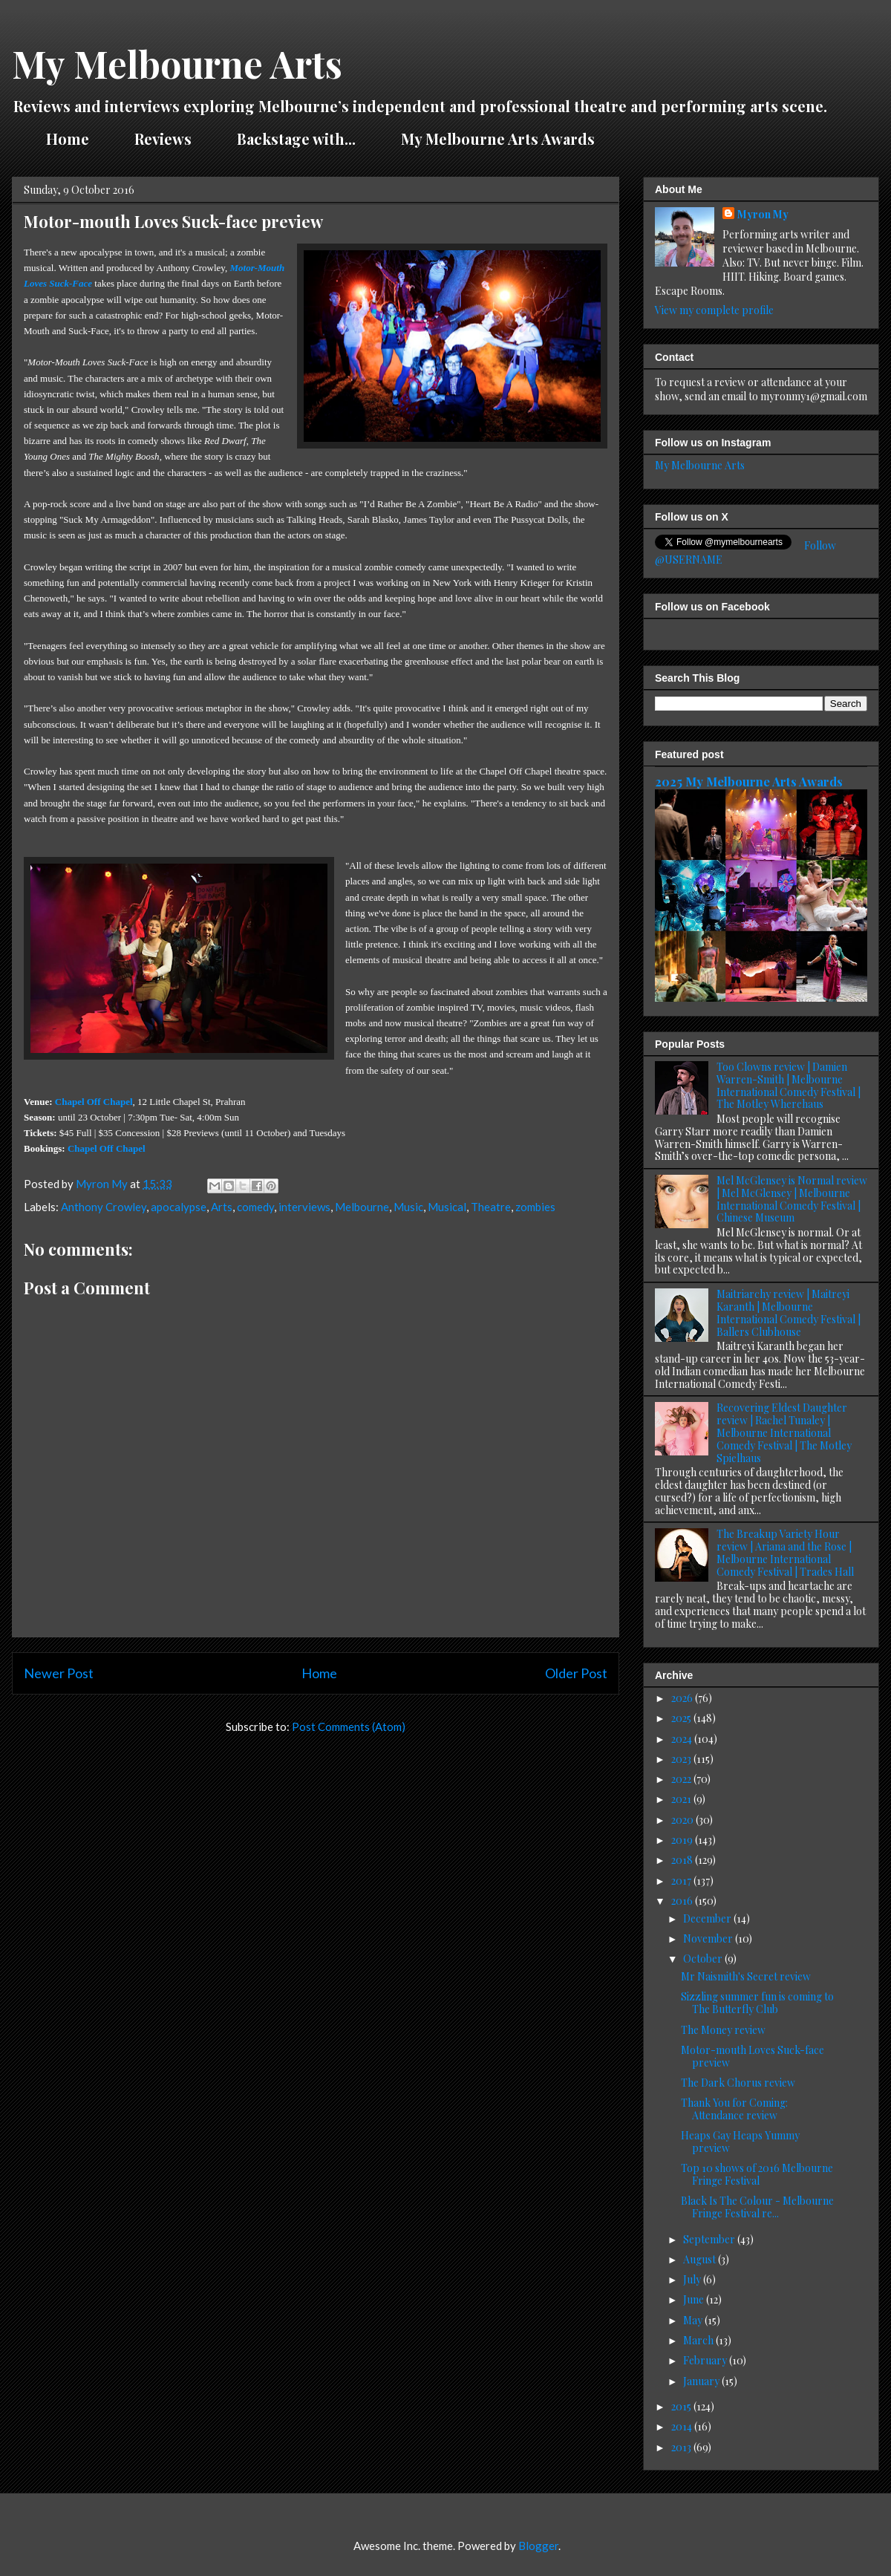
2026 (683, 1698)
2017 (682, 1881)
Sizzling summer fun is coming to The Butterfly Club (757, 2002)
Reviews (163, 138)
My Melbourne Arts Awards (498, 138)
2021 (682, 1799)
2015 (682, 2406)
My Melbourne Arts (177, 63)
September (710, 2239)
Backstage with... (296, 138)
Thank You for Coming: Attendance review (734, 2109)
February (706, 2360)
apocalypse (178, 1206)
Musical (447, 1206)
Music (408, 1206)
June (694, 2299)
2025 (682, 1718)
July (693, 2279)
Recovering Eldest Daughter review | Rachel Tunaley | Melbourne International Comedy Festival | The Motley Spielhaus (784, 1432)
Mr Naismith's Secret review (746, 1976)
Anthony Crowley (103, 1206)
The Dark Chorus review (738, 2083)
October (704, 1958)
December (708, 1918)
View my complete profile (714, 310)
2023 (682, 1759)
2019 (683, 1840)
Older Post (576, 1673)
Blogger (538, 2545)
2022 (682, 1779)
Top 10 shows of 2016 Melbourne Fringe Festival (757, 2174)
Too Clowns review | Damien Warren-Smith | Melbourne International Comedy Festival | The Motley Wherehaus (789, 1085)
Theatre (491, 1206)
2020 (683, 1820)
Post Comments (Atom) (348, 1726)
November (709, 1938)
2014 (682, 2426)
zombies (535, 1206)
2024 (682, 1739)
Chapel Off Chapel (94, 1101)
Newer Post (59, 1673)
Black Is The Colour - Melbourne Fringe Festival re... (757, 2207)
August (700, 2259)
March (699, 2340)
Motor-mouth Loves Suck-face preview (752, 2056)
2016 (683, 1901)
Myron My (763, 214)
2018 (683, 1860)
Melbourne (362, 1206)
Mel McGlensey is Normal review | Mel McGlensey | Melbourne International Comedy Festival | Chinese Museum (792, 1199)
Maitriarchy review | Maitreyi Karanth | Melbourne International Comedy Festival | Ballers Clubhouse (789, 1312)
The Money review (723, 2030)
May (694, 2320)
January (702, 2381)
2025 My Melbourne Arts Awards (749, 781)
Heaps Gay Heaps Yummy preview (740, 2141)
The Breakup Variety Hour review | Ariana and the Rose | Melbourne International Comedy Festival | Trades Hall (785, 1552)
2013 (682, 2447)
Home (67, 138)
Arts (221, 1206)
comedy (255, 1206)
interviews (304, 1206)
